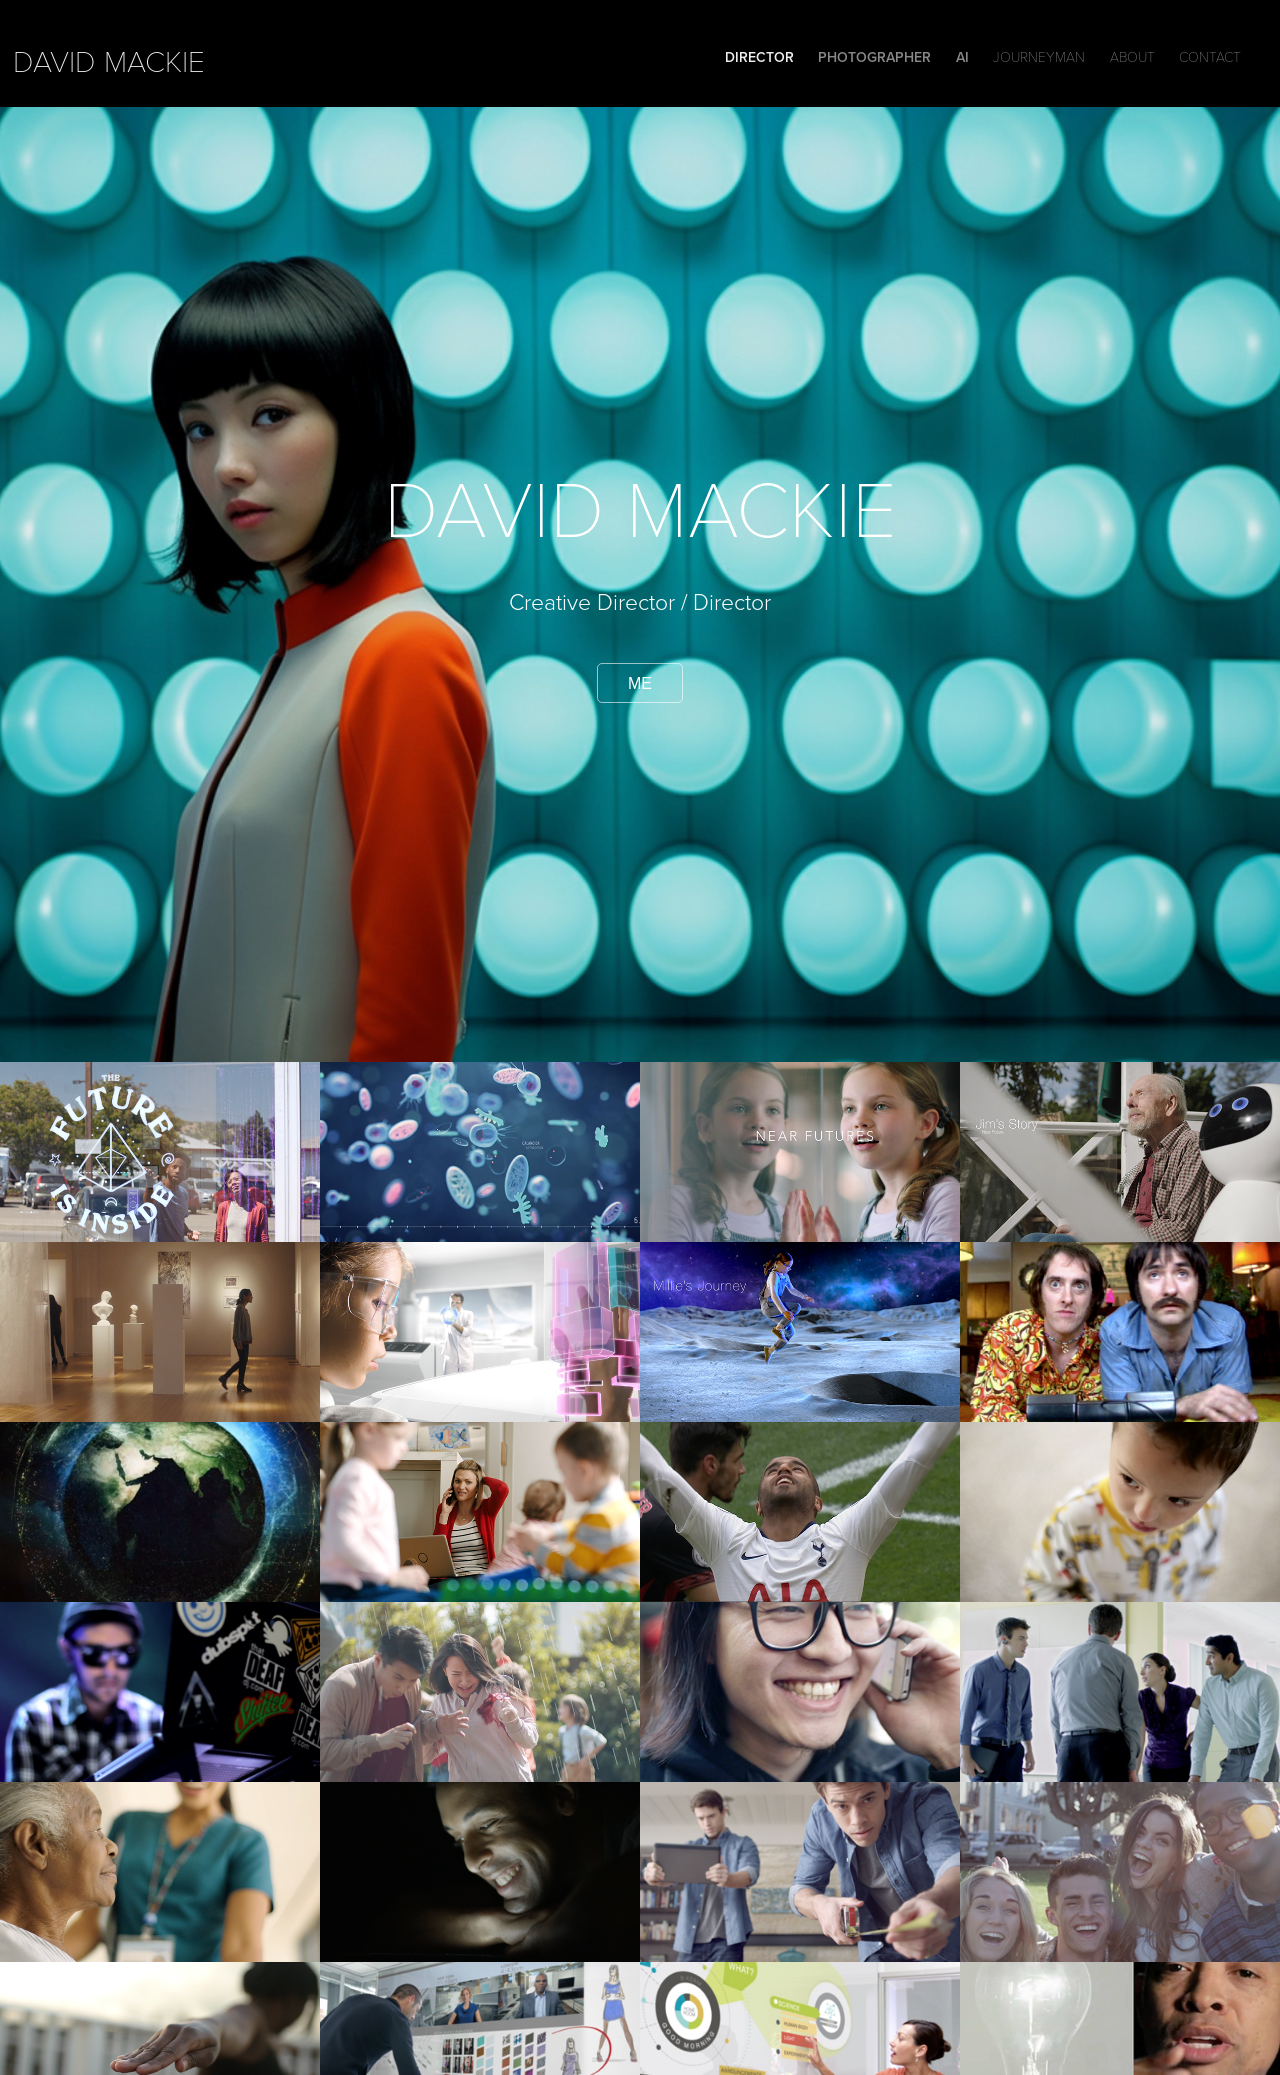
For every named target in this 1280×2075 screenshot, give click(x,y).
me (640, 683)
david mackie (109, 60)
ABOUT (1132, 56)
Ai (962, 57)
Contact (1210, 56)
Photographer (874, 57)
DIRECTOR (759, 57)
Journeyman (1039, 56)
